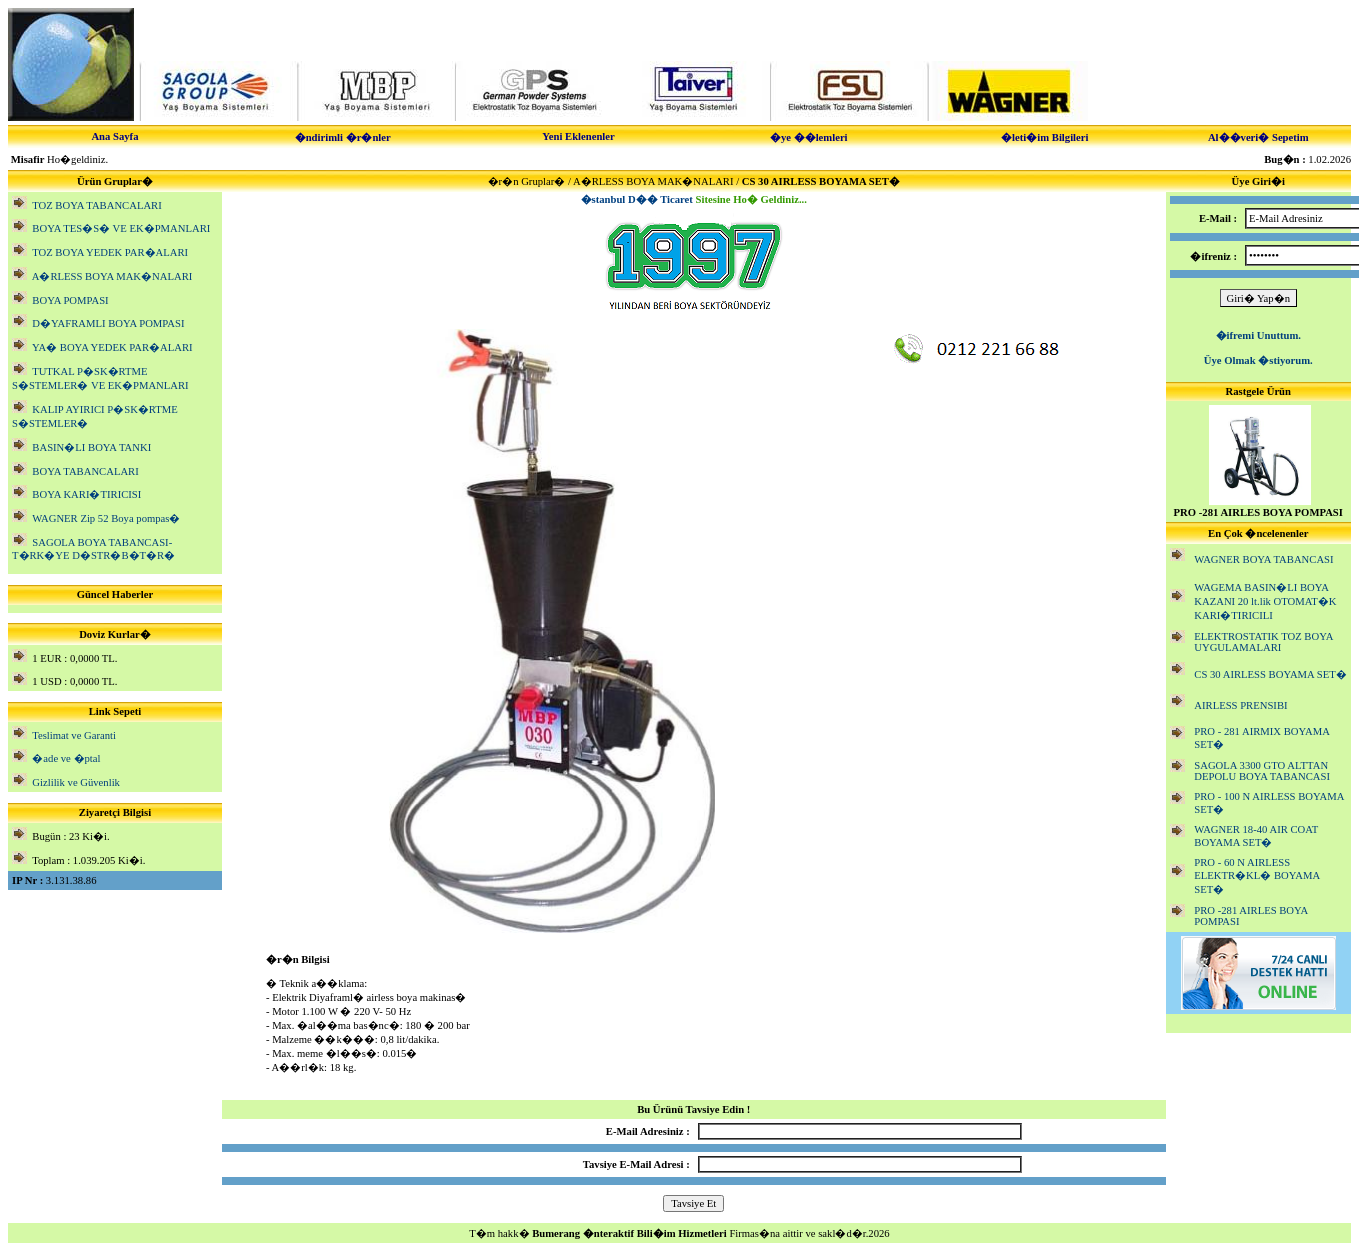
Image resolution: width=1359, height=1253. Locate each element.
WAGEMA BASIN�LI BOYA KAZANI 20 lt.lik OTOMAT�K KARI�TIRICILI (1265, 601)
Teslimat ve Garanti (74, 735)
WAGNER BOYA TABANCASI (1263, 559)
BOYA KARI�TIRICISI (86, 494)
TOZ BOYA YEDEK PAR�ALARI (110, 252)
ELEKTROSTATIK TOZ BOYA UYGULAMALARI (1263, 642)
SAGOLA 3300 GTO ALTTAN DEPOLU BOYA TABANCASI (1262, 771)
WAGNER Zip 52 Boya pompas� (106, 518)
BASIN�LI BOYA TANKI (91, 447)
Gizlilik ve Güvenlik (76, 782)
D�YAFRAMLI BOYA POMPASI (108, 323)
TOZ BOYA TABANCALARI (97, 205)
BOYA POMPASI (70, 300)
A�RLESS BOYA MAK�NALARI (112, 276)
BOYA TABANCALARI (85, 471)
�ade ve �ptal (66, 758)
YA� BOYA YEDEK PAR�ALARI (112, 347)
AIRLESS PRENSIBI (1240, 705)
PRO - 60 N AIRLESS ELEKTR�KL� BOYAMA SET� (1256, 876)
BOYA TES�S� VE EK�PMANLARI (121, 228)
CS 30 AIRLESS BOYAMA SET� (1270, 674)
